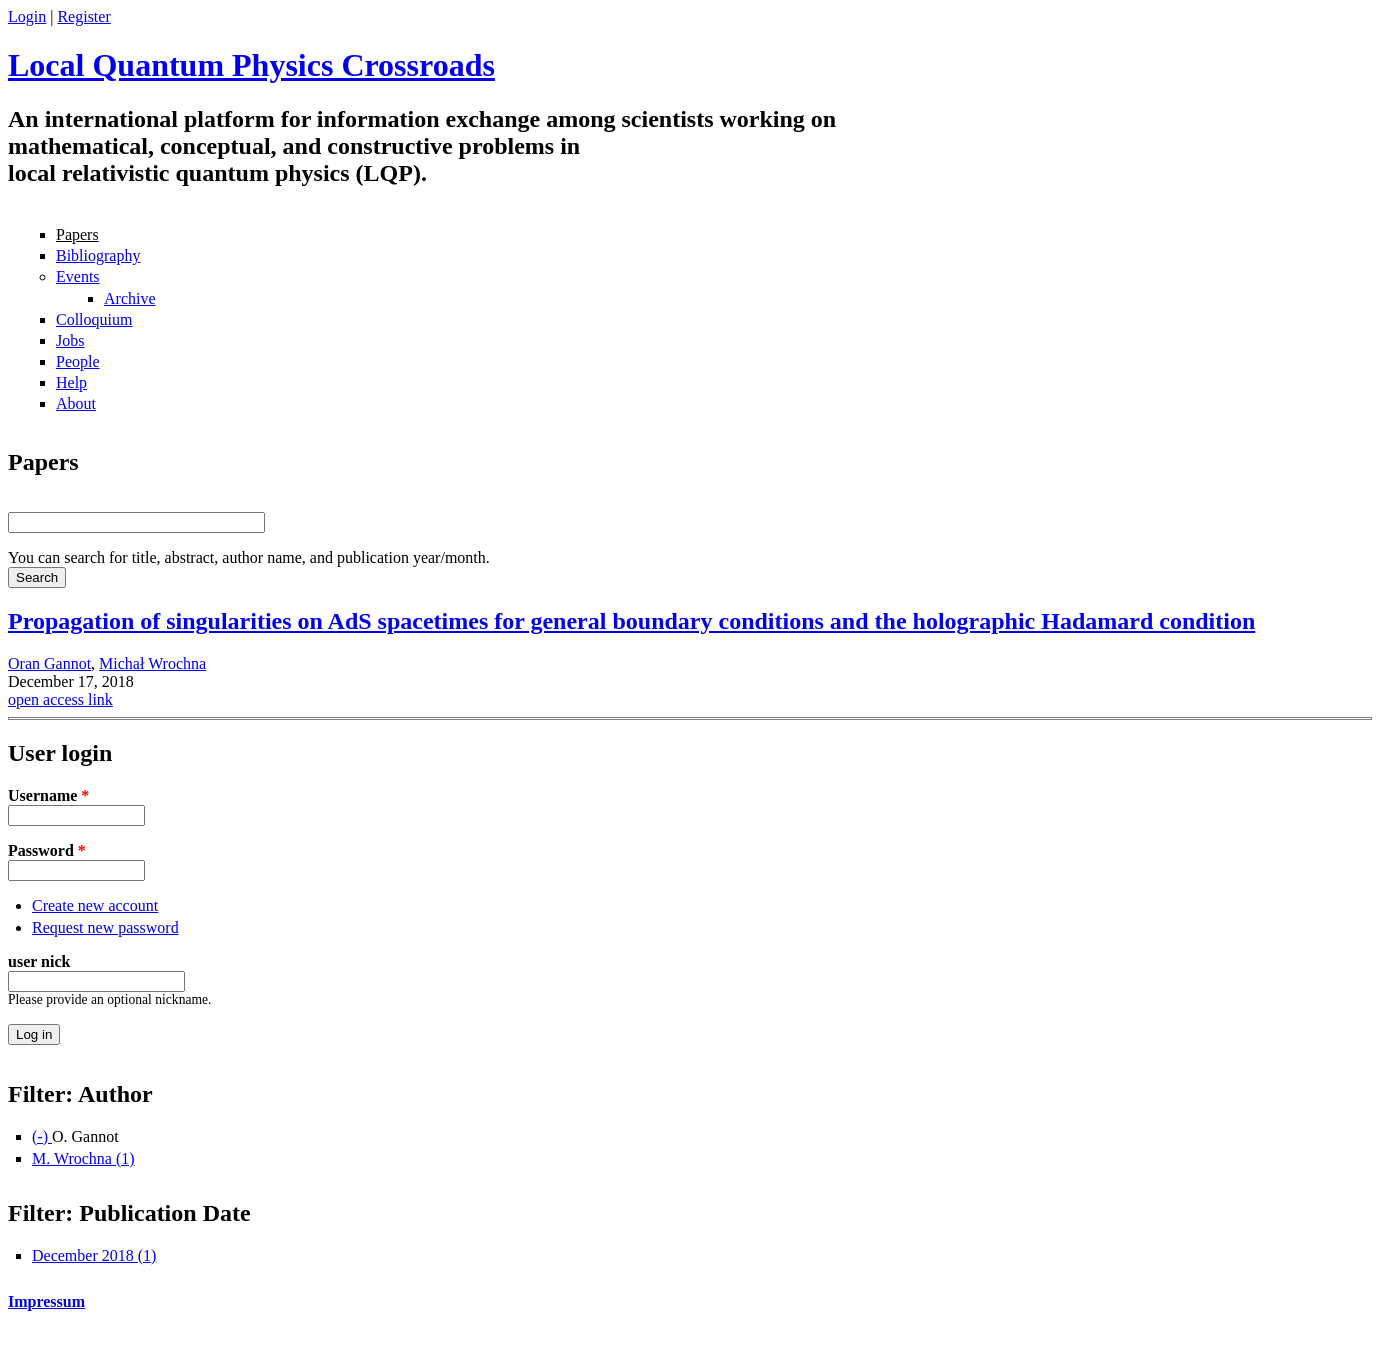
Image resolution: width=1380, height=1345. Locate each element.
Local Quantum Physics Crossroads (251, 65)
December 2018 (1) (94, 1255)
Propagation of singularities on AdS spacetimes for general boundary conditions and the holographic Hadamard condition (631, 621)
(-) (42, 1136)
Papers (77, 234)
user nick (39, 961)
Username (48, 795)
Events (78, 276)
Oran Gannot (49, 663)
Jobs (70, 340)
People (78, 361)
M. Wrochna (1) (83, 1158)
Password (47, 850)
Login (27, 16)
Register (83, 16)
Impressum (46, 1301)
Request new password (105, 927)
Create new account (95, 905)
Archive (130, 298)
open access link (60, 699)
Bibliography (98, 255)
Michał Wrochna (152, 663)
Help (71, 382)
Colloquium (94, 319)
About (76, 403)
